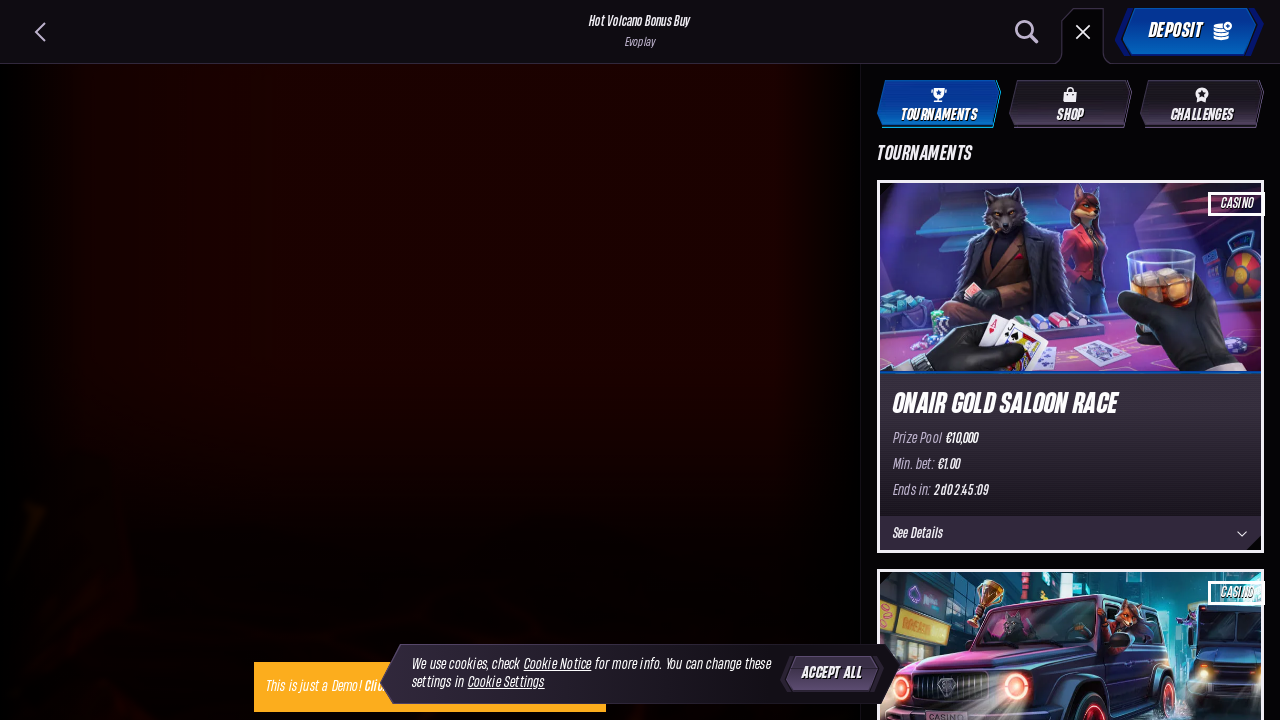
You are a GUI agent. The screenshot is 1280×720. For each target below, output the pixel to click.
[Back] (40, 32)
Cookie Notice (558, 664)
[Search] (1027, 32)
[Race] (1083, 32)
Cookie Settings (506, 682)
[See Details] (1242, 534)
